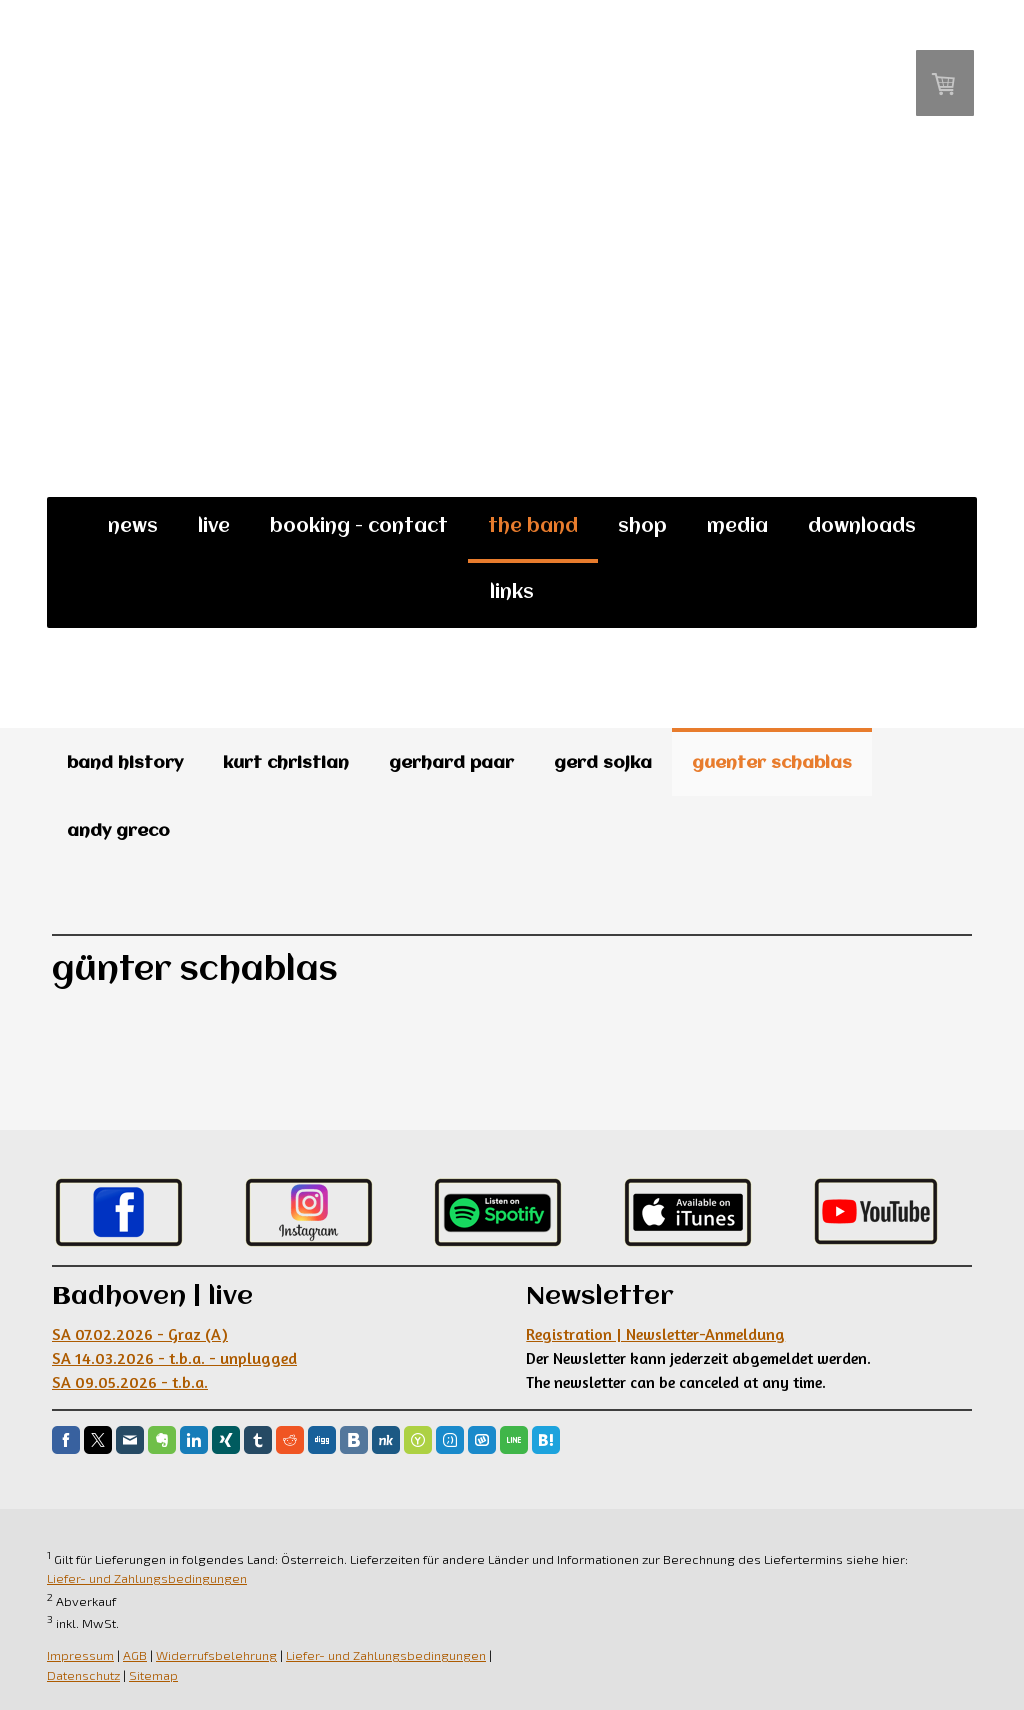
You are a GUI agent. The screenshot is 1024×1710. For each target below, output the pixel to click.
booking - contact (359, 527)
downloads (862, 527)
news (133, 527)
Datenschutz (83, 1675)
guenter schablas (772, 763)
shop (642, 527)
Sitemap (153, 1675)
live (214, 527)
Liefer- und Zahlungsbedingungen (147, 1578)
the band (533, 527)
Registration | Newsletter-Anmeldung (655, 1334)
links (512, 593)
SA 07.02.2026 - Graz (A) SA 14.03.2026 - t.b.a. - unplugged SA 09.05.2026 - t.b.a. (174, 1358)
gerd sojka (603, 763)
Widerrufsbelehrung (216, 1655)
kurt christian (286, 763)
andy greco (118, 831)
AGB (135, 1655)
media (737, 527)
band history (125, 763)
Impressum (80, 1655)
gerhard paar (451, 763)
